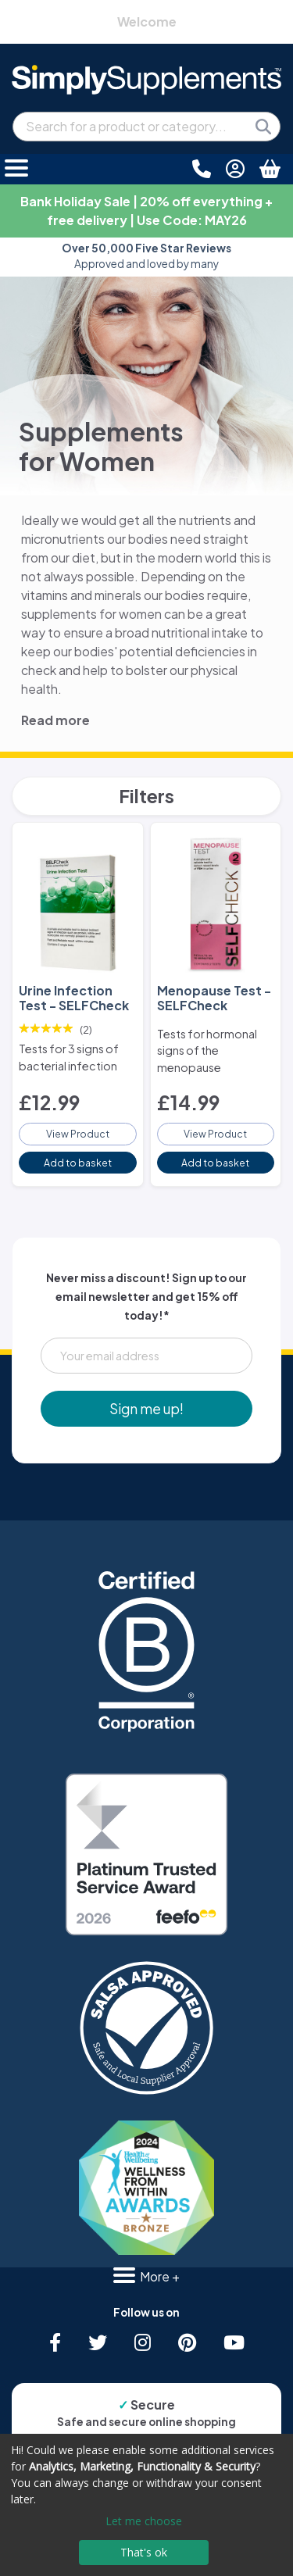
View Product (77, 1133)
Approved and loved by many (146, 255)
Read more (55, 720)
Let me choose (143, 2520)
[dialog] (146, 2505)
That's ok (143, 2552)
